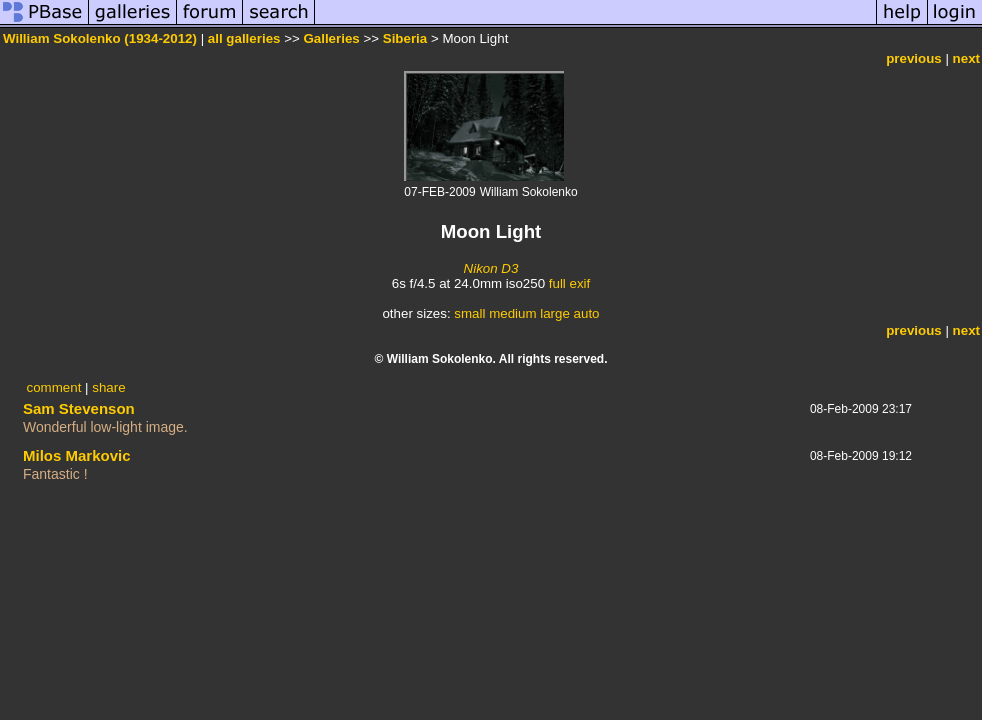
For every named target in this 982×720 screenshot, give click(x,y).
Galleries (331, 38)
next (966, 58)
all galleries (244, 38)
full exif (569, 283)
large (555, 313)
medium (512, 313)
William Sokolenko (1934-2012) (100, 38)
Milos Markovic (77, 455)
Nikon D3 (491, 268)
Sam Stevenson (79, 408)
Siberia (405, 38)
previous (914, 58)
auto (587, 313)
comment (54, 387)
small (469, 313)
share (108, 387)
